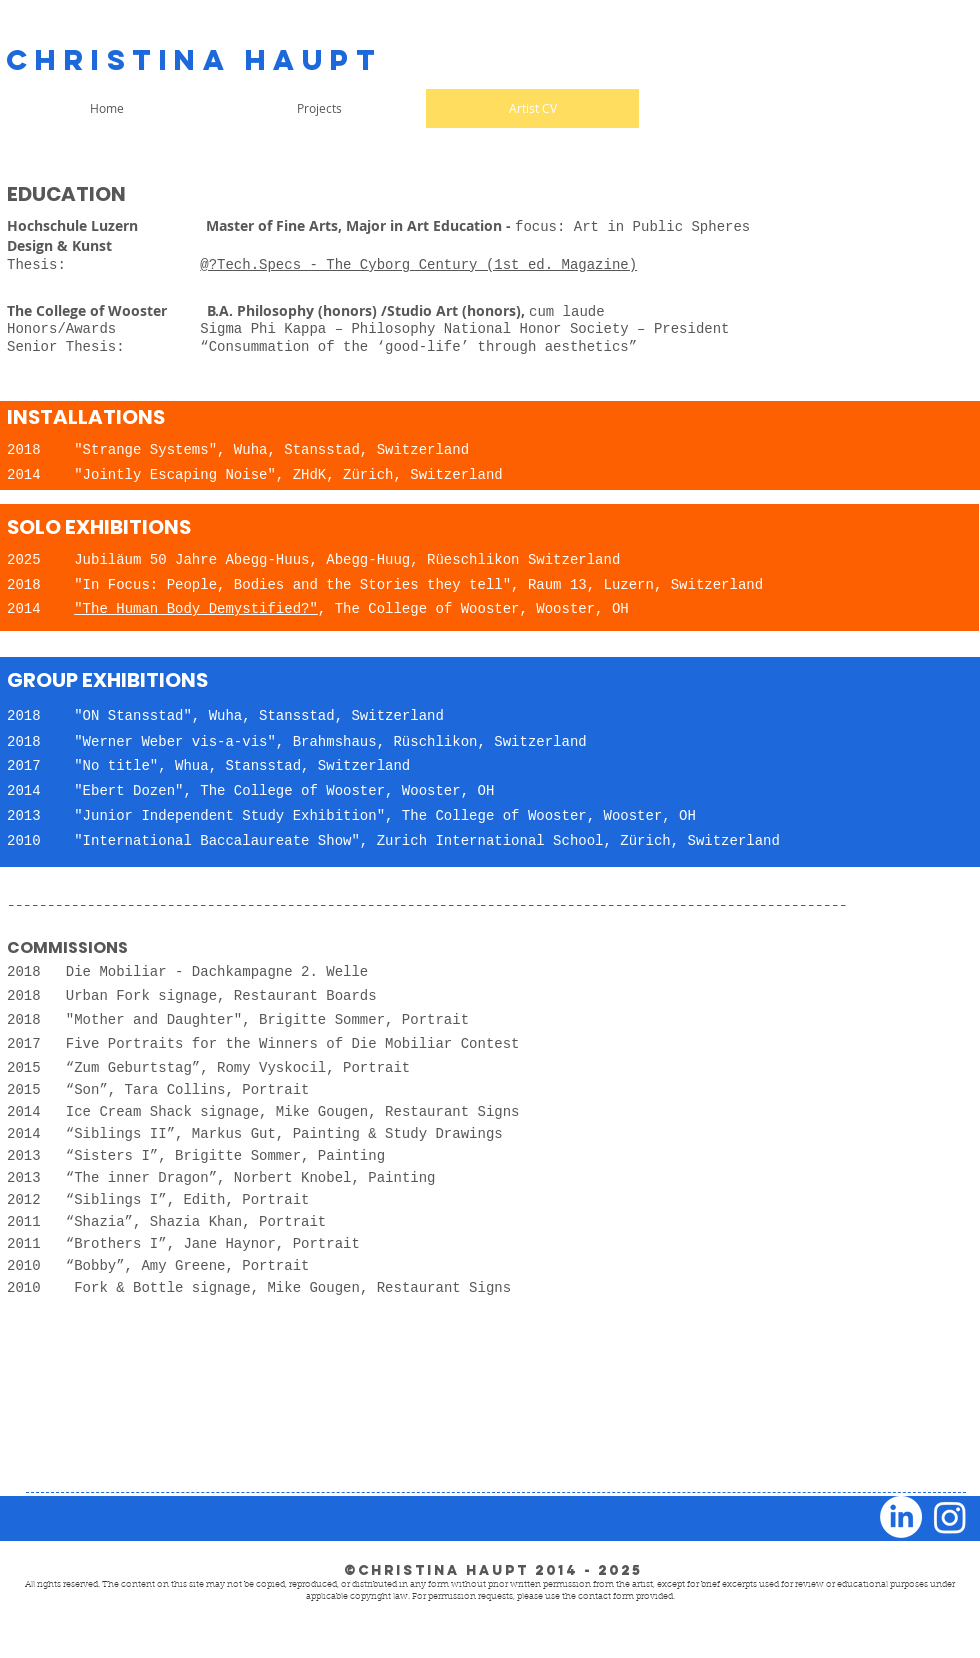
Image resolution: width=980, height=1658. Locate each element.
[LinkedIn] (901, 1517)
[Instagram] (950, 1517)
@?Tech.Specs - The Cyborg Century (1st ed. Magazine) (418, 265)
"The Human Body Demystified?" (196, 609)
